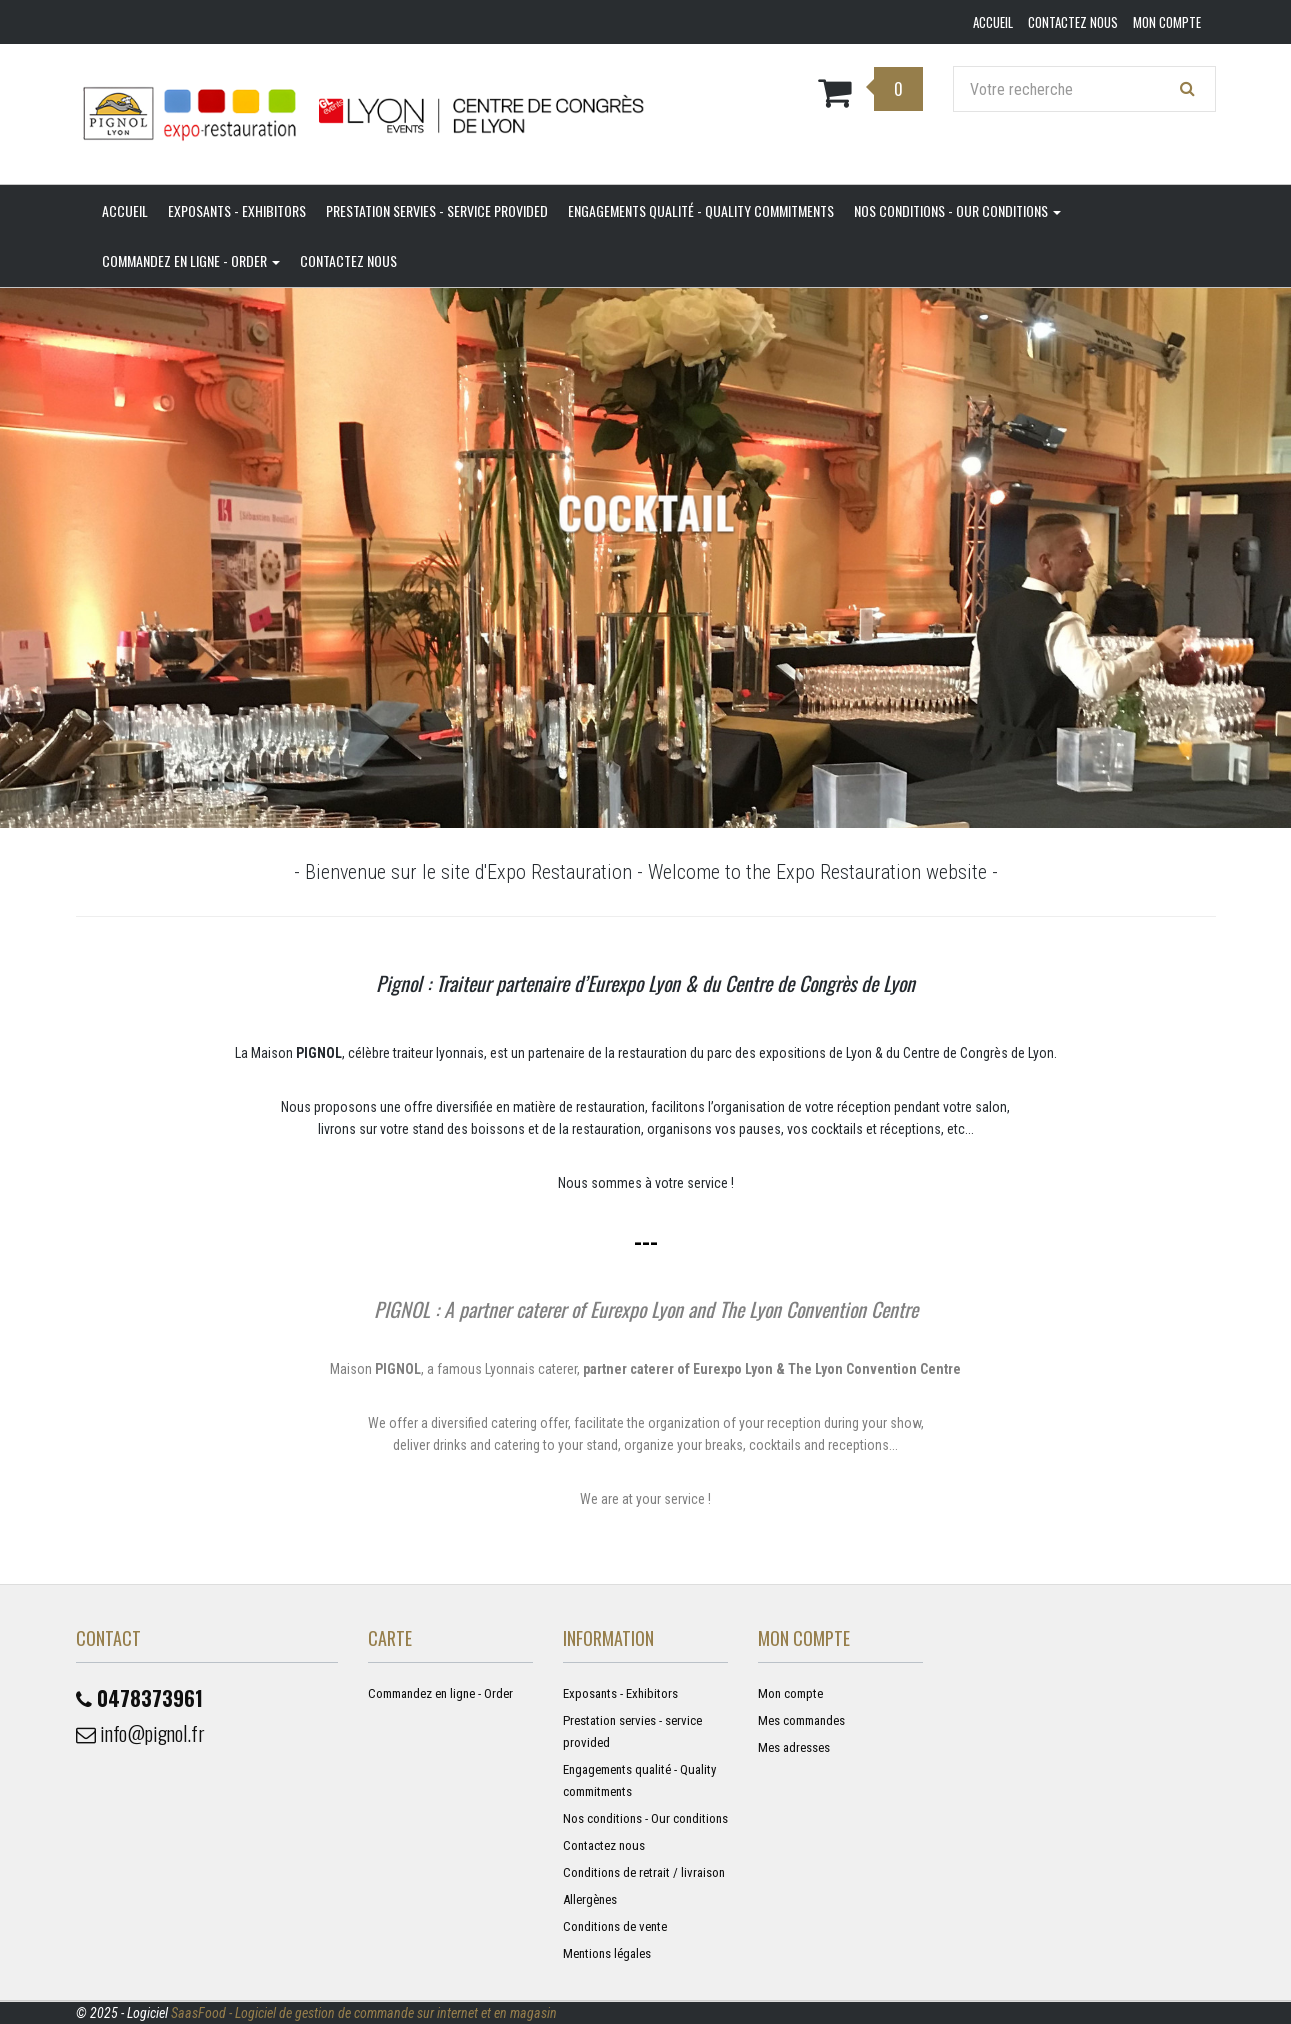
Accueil (125, 210)
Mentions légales (607, 1953)
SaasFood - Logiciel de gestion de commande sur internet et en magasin (364, 2013)
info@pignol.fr (140, 1733)
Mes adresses (794, 1747)
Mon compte (790, 1693)
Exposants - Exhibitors (237, 210)
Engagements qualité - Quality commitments (701, 210)
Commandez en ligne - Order (191, 260)
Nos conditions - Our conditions (957, 210)
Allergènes (590, 1899)
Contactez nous (348, 260)
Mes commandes (801, 1720)
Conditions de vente (615, 1926)
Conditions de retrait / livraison (644, 1872)
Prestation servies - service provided (437, 210)
